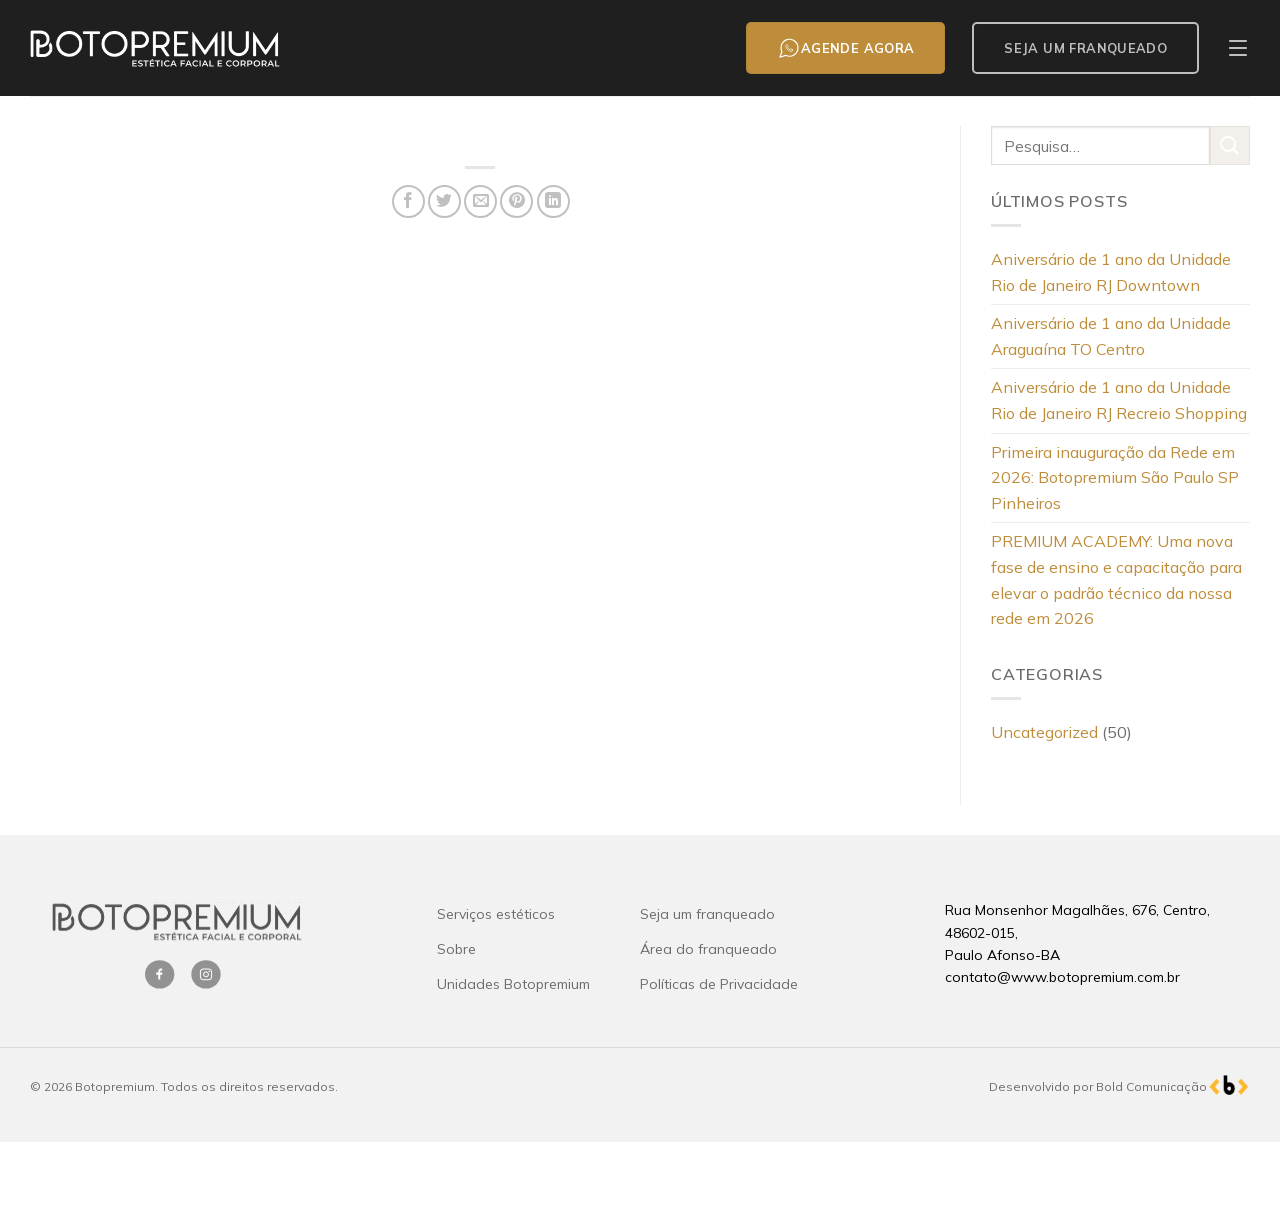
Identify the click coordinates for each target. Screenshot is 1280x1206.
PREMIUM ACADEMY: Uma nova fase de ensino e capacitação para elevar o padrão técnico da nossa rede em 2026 (1116, 579)
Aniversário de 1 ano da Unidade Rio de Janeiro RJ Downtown (1111, 272)
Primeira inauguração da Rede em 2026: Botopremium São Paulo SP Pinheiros (1115, 477)
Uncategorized (1044, 732)
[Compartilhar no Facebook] (408, 201)
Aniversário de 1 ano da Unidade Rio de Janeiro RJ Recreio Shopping (1119, 400)
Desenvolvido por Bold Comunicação (1098, 1086)
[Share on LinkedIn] (553, 201)
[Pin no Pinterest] (516, 201)
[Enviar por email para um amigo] (480, 201)
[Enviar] (1230, 145)
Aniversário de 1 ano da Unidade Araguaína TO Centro (1111, 336)
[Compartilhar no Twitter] (444, 201)
